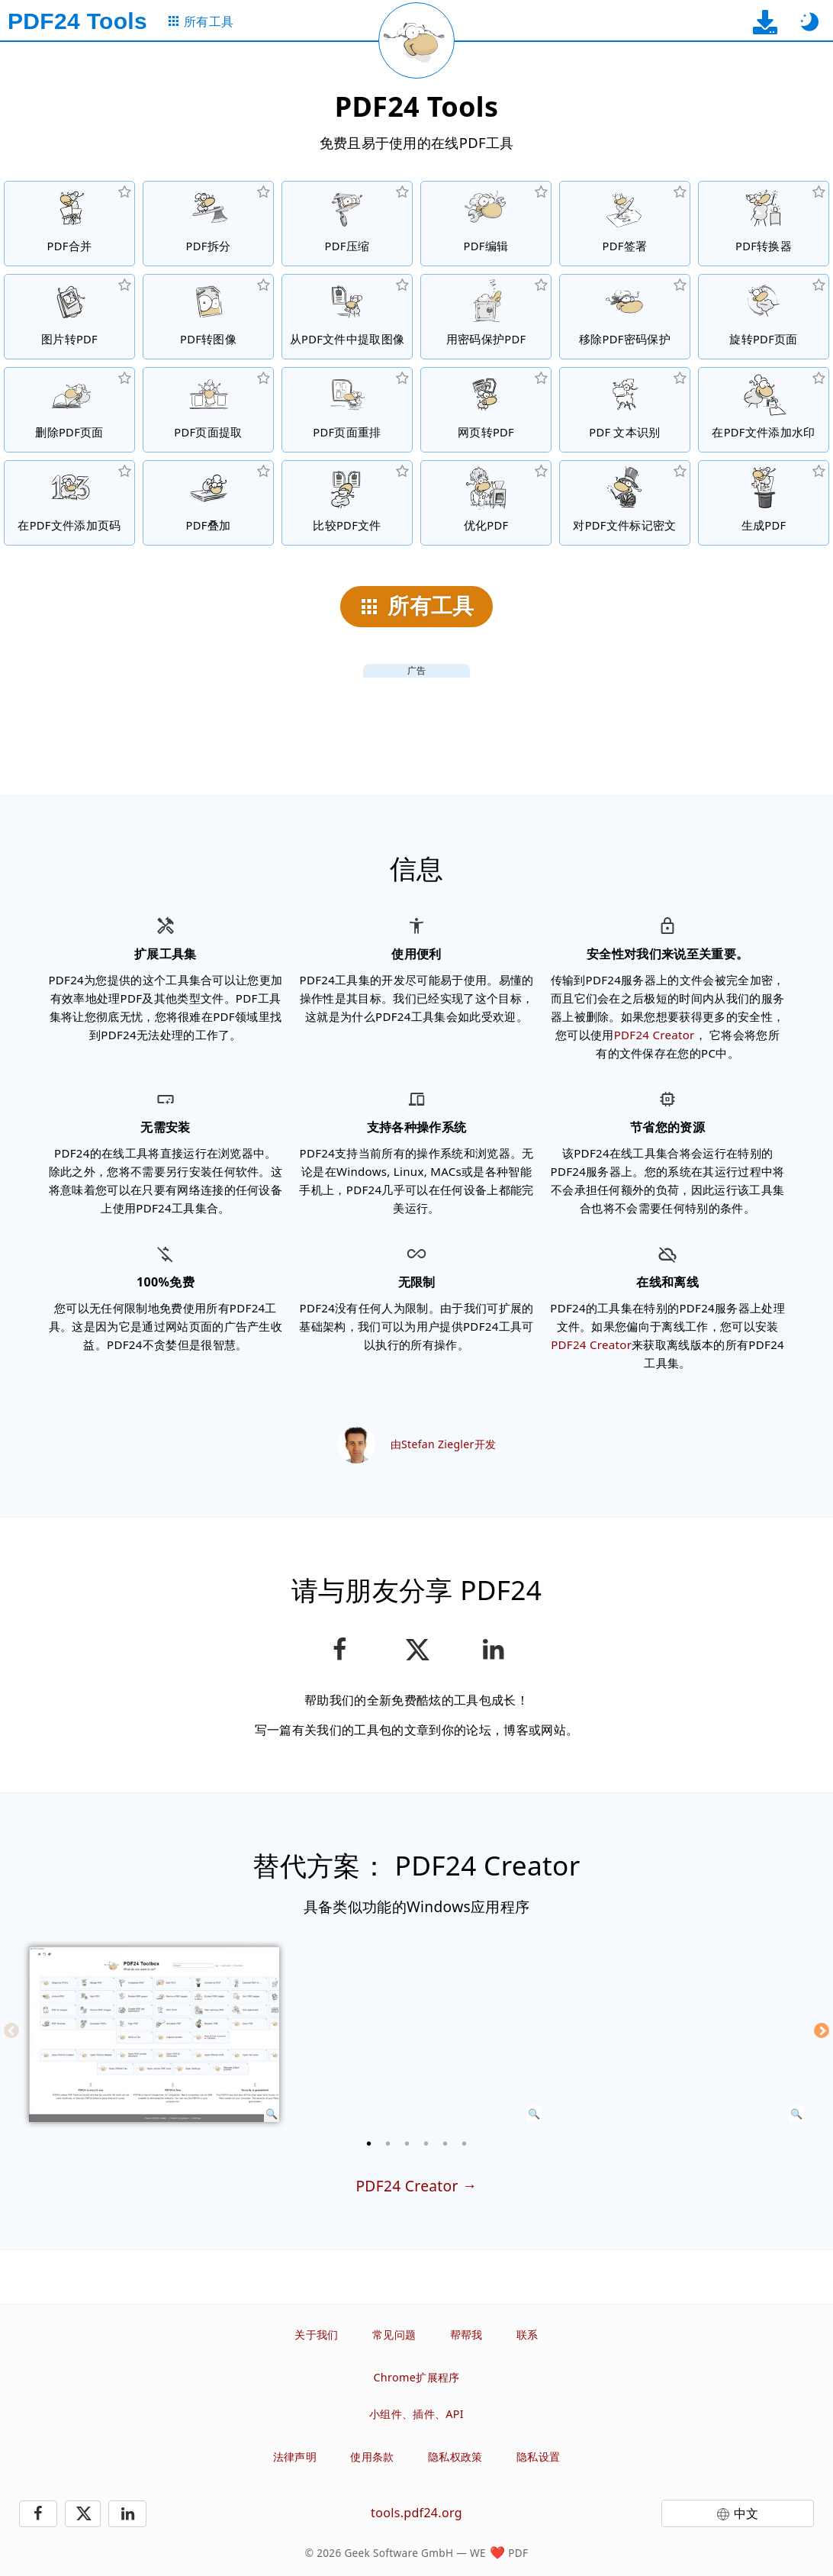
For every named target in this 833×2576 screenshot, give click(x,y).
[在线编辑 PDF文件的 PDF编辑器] (486, 223)
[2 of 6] (388, 2143)
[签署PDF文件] (624, 223)
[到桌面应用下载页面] (765, 21)
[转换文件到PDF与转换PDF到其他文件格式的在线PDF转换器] (763, 223)
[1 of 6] (369, 2143)
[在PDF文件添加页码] (69, 503)
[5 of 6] (445, 2143)
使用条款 (372, 2456)
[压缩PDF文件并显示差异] (347, 503)
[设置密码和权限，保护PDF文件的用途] (486, 316)
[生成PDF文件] (763, 503)
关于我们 (316, 2334)
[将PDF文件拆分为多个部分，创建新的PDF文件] (208, 223)
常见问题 (394, 2334)
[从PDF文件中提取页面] (208, 409)
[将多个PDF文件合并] (69, 223)
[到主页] (77, 21)
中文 (746, 2513)
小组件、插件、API (416, 2414)
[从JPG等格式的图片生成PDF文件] (69, 316)
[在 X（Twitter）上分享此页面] (416, 1649)
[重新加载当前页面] (416, 40)
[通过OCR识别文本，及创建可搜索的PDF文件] (624, 409)
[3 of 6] (407, 2143)
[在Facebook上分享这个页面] (340, 1649)
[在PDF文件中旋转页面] (763, 316)
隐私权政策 (455, 2456)
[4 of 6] (426, 2143)
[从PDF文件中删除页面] (69, 409)
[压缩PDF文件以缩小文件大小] (347, 223)
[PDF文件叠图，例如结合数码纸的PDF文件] (208, 503)
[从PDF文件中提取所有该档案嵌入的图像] (347, 316)
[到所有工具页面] (200, 21)
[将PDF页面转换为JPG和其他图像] (208, 316)
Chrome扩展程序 (416, 2377)
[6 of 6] (464, 2143)
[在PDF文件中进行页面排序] (347, 409)
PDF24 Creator (654, 1034)
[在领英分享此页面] (494, 1649)
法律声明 (295, 2456)
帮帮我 (466, 2334)
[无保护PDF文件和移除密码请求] (624, 316)
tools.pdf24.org (416, 2512)
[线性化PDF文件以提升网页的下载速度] (486, 503)
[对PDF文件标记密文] (624, 503)
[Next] (821, 2030)
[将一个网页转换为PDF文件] (486, 409)
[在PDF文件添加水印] (763, 409)
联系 (527, 2334)
